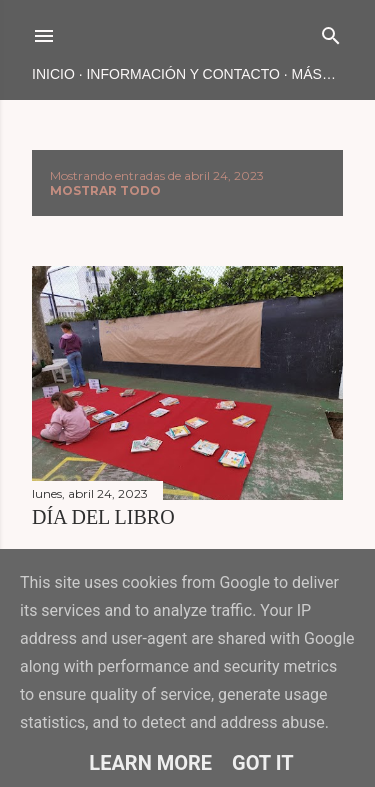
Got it (263, 763)
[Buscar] (331, 31)
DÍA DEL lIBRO (103, 517)
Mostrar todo (105, 190)
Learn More (150, 763)
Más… (314, 74)
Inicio (53, 74)
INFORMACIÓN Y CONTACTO (182, 74)
